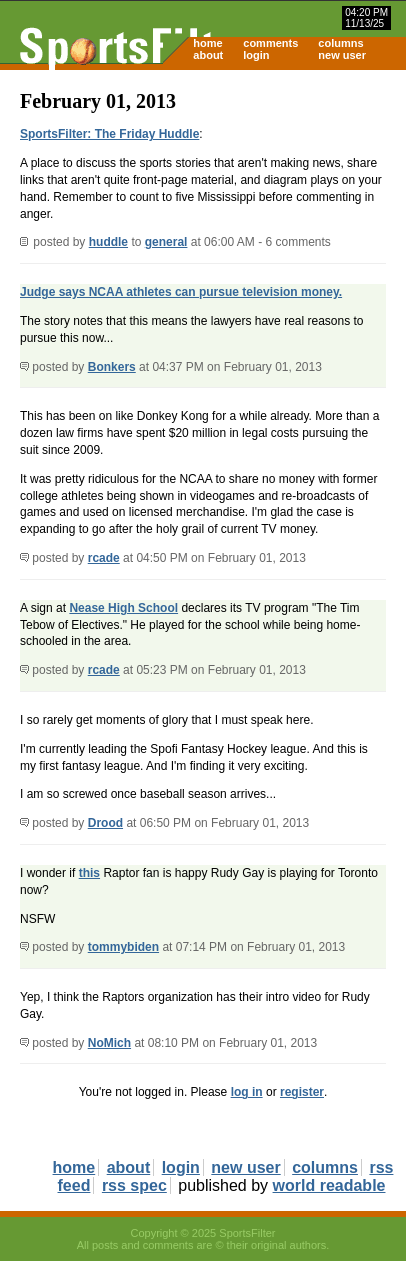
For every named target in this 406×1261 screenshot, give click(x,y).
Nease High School (123, 608)
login (256, 55)
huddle (108, 242)
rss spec (134, 1185)
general (166, 242)
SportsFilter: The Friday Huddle (109, 134)
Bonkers (112, 367)
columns (340, 43)
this (89, 873)
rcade (104, 558)
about (208, 55)
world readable (329, 1185)
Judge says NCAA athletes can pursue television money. (181, 292)
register (302, 1092)
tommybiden (123, 947)
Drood (105, 823)
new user (342, 55)
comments (270, 43)
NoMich (109, 1043)
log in (247, 1092)
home (207, 43)
